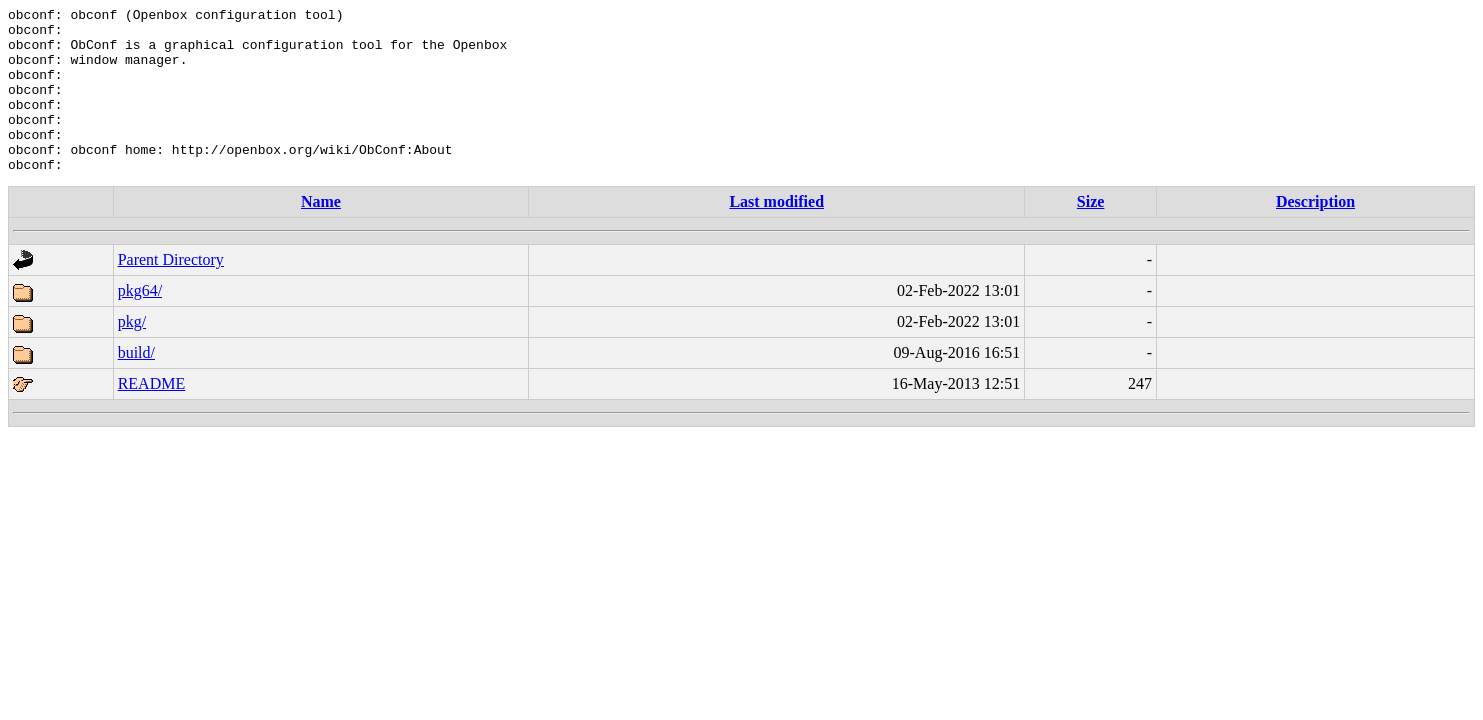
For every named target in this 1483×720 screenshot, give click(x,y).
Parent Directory (171, 292)
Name (321, 234)
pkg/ (132, 354)
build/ (136, 385)
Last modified (776, 234)
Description (1315, 234)
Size (1091, 234)
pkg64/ (140, 323)
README (152, 416)
